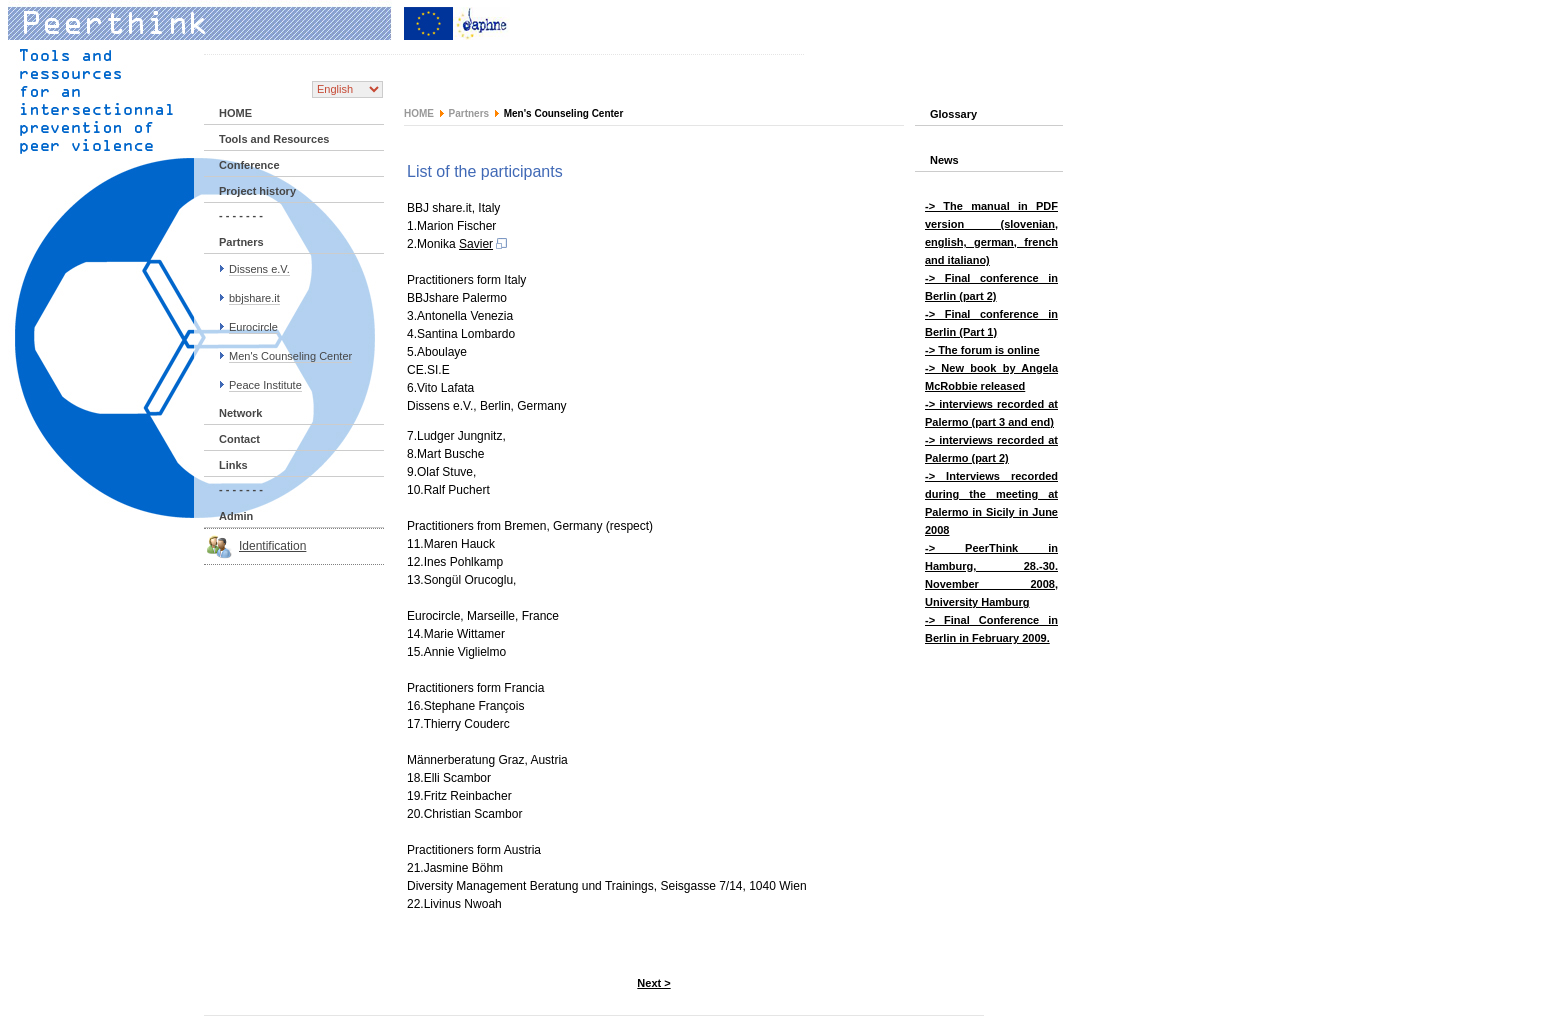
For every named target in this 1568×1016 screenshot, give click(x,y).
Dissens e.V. (259, 269)
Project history (257, 191)
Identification (272, 546)
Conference (249, 165)
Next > (653, 983)
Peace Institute (265, 385)
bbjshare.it (254, 298)
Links (233, 465)
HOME (235, 113)
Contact (239, 439)
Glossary (953, 114)
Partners (241, 242)
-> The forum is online (982, 350)
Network (240, 413)
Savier (484, 244)
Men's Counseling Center (290, 356)
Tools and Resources (274, 139)
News (944, 160)
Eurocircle (253, 327)
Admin (236, 516)
